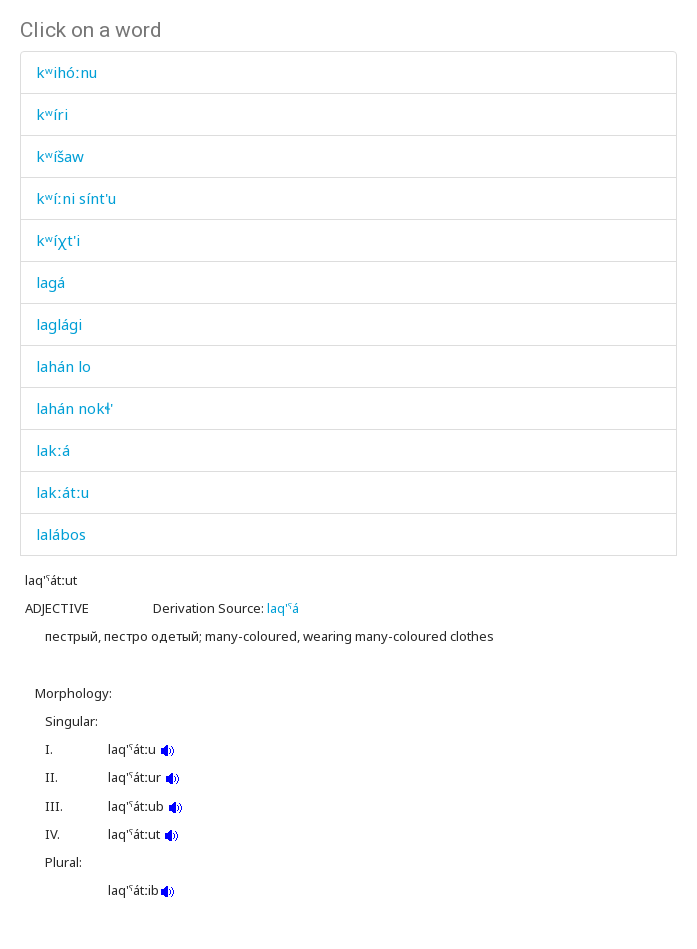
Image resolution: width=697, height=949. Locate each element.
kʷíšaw (60, 156)
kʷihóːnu (66, 72)
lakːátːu (62, 492)
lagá (50, 282)
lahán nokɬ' (74, 408)
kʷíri (52, 114)
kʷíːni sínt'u (76, 198)
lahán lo (63, 366)
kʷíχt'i (58, 240)
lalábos (61, 534)
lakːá (53, 450)
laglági (59, 324)
